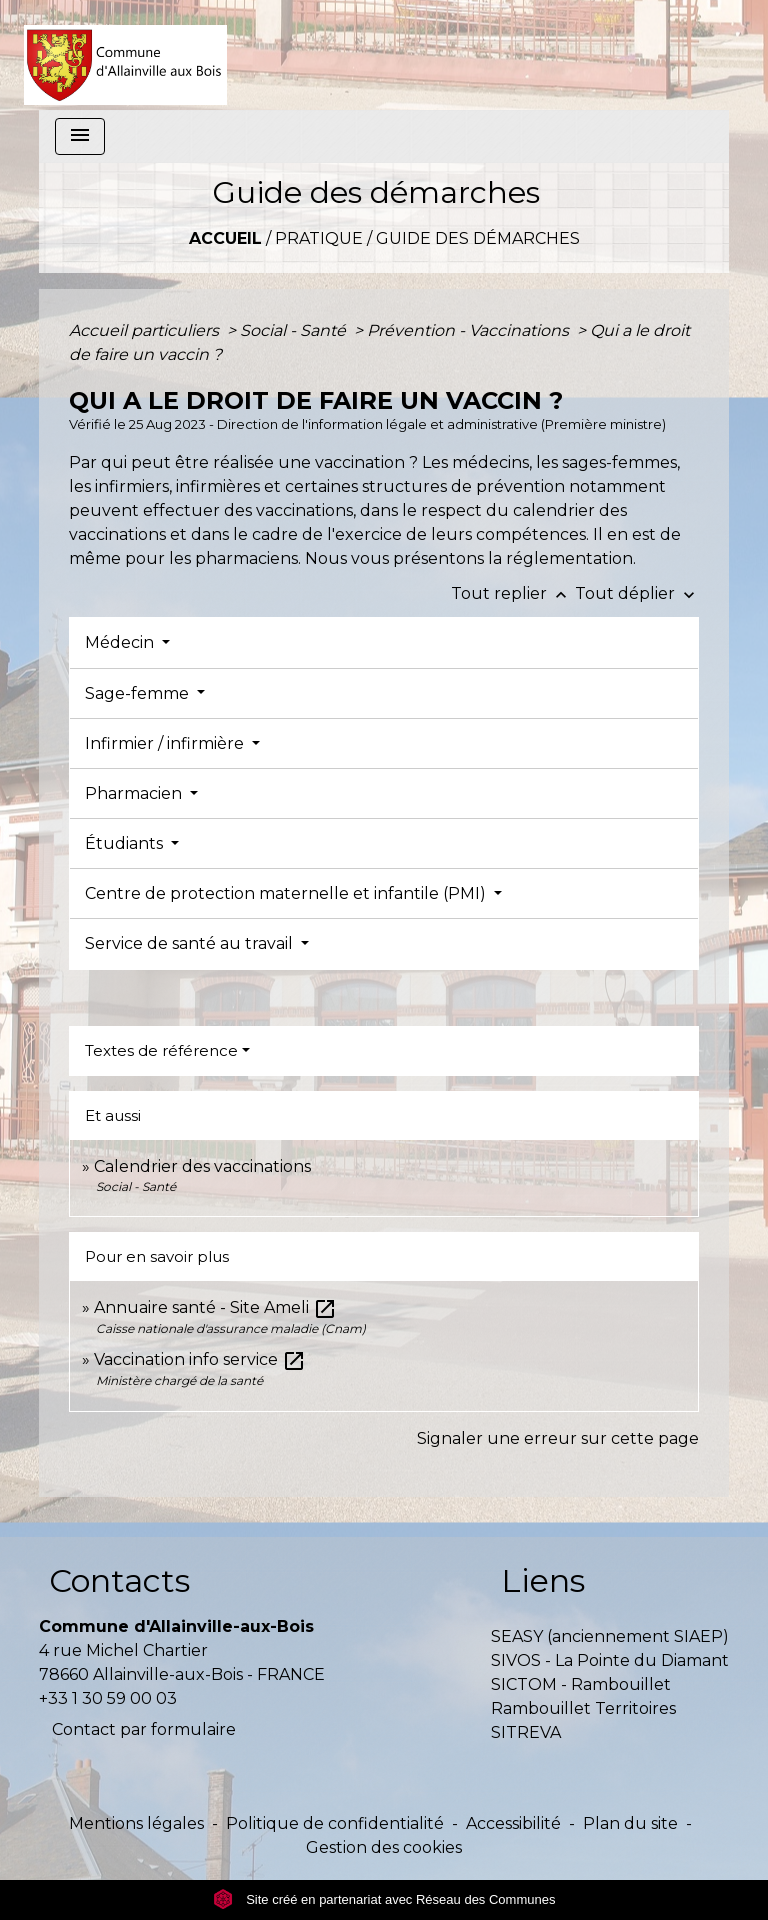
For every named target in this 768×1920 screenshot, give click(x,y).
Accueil (225, 238)
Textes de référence (161, 1050)
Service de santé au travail (191, 943)
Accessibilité (513, 1823)
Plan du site (630, 1823)
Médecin (121, 642)
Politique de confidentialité (335, 1823)
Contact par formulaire (144, 1729)
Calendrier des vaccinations (202, 1166)
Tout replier (513, 593)
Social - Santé (295, 330)
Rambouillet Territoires (583, 1708)
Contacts (119, 1580)
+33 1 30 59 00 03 (108, 1698)
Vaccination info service (200, 1359)
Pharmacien (135, 793)
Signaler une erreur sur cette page (558, 1438)
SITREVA (526, 1732)
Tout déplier (637, 593)
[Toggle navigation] (80, 136)
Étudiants (126, 843)
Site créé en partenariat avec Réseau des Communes (384, 1899)
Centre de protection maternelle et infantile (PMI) (287, 893)
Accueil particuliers (146, 330)
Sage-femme (139, 693)
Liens (543, 1580)
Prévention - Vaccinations (470, 330)
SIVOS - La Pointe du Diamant (610, 1660)
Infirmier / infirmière (166, 743)
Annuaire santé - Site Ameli (215, 1307)
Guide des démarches (478, 238)
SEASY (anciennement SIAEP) (610, 1636)
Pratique (319, 238)
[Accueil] (125, 55)
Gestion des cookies (384, 1847)
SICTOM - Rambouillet (581, 1684)
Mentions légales (136, 1823)
